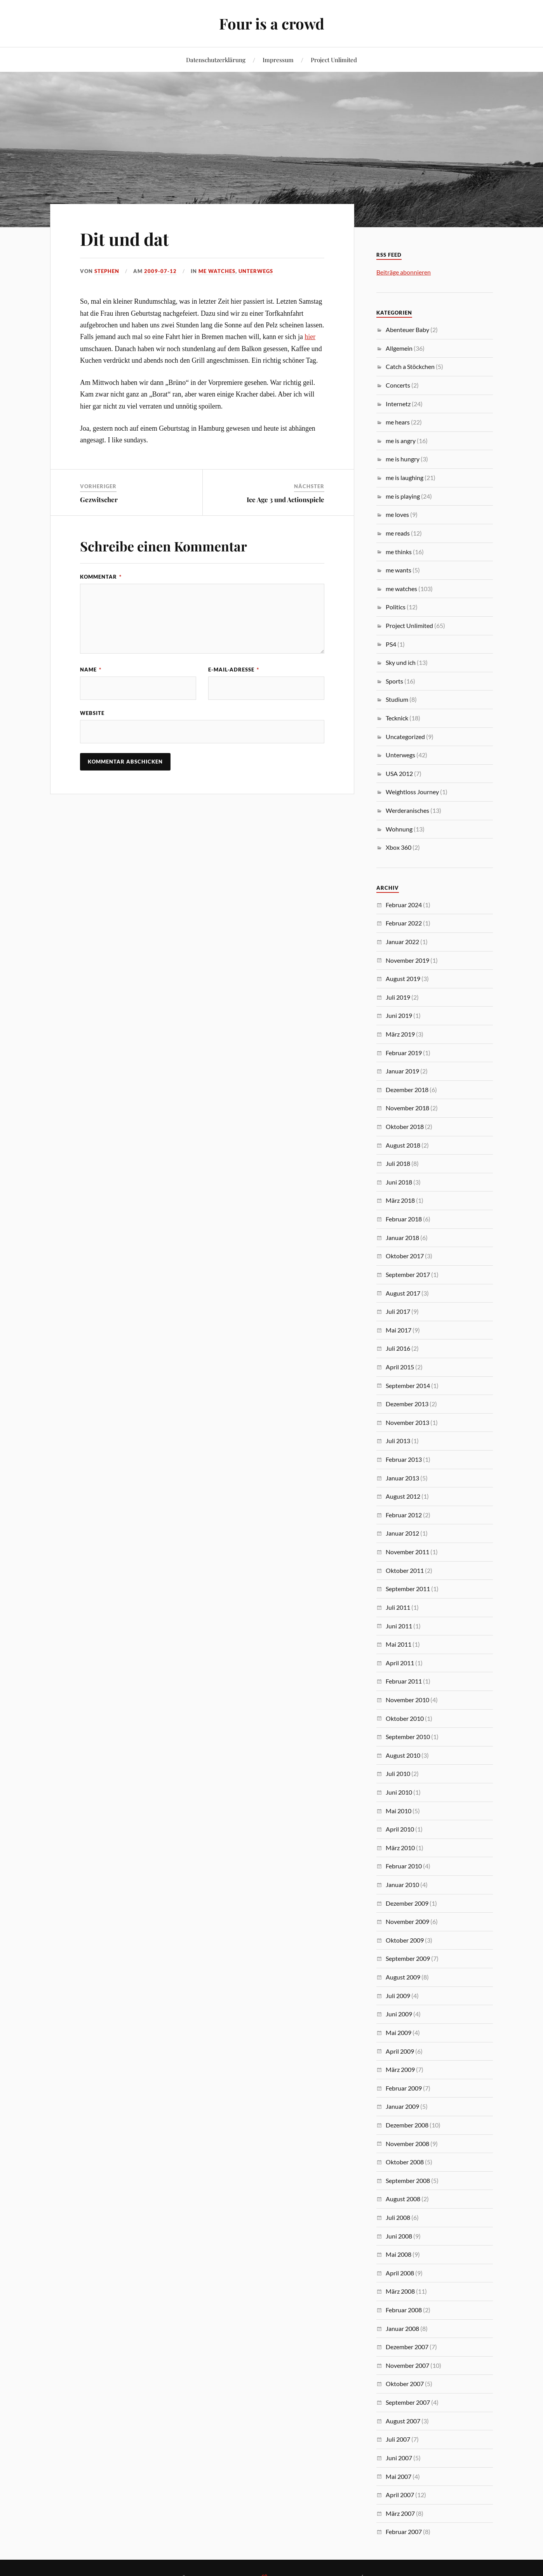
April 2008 (400, 2273)
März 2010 (400, 1847)
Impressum (278, 60)
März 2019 (400, 1034)
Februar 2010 (404, 1866)
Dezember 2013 (407, 1403)
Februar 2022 (404, 923)
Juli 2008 (398, 2217)
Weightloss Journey (412, 791)
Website (92, 713)
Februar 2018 (404, 1219)
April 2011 (400, 1662)
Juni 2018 (399, 1182)
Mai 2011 (398, 1644)
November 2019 (407, 960)
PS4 (391, 644)
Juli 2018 (398, 1163)
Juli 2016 (398, 1348)
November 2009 (407, 1921)
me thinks (399, 551)
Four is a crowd (271, 23)
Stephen (106, 271)
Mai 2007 (398, 2476)
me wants (398, 570)
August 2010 (403, 1755)
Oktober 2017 (405, 1255)
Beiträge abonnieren (403, 272)
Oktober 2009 (405, 1940)
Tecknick (397, 718)
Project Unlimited (334, 60)
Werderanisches (407, 810)
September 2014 (408, 1385)
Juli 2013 (398, 1440)
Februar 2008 (404, 2309)
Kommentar (101, 577)
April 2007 (400, 2494)
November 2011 (407, 1551)
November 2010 (407, 1699)
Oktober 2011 (405, 1570)
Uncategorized (405, 736)
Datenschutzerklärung (215, 60)
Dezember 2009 (407, 1903)
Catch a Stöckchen (410, 366)
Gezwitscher (99, 499)
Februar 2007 (404, 2531)
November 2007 (407, 2365)
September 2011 (408, 1588)
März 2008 (400, 2291)
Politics (396, 607)
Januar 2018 (402, 1237)
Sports (394, 681)
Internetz (398, 403)
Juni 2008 (399, 2236)
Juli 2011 (398, 1607)
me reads (398, 533)
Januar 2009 (402, 2106)
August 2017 (403, 1293)
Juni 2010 (399, 1792)
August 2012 (403, 1496)
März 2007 (400, 2513)
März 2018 (400, 1200)
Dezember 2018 (407, 1089)
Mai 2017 (398, 1330)
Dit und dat (124, 238)
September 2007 (408, 2402)
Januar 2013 (402, 1478)
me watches (216, 271)
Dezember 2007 (407, 2346)
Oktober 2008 (405, 2162)
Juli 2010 (398, 1773)
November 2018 (407, 1107)
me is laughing (404, 477)
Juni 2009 (399, 2014)
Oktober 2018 (405, 1126)
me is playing (403, 496)
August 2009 (403, 1977)
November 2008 (407, 2143)
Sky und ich (401, 662)
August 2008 (403, 2198)
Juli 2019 (398, 997)
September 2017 (408, 1274)
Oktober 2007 (405, 2383)
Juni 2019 (399, 1015)
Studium (397, 699)
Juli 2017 (398, 1311)
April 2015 (400, 1367)
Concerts (398, 385)
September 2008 (408, 2180)
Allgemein (399, 348)
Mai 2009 (398, 2032)
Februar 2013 (404, 1459)
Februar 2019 (404, 1052)
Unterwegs (255, 271)
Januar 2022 (402, 941)
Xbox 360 (398, 847)
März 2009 (400, 2069)
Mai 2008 (398, 2254)
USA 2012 (399, 773)
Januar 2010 (402, 1884)
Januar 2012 (402, 1533)
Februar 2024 (404, 904)
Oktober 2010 (405, 1718)
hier (310, 337)
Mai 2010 (398, 1810)
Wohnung (399, 829)
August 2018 (403, 1145)
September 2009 (408, 1958)
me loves (397, 514)
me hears (398, 422)
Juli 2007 (398, 2439)
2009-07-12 (160, 271)
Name (90, 669)
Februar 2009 (404, 2088)
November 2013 (407, 1422)
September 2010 (408, 1736)
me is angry (401, 440)
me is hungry (402, 459)
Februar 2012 (404, 1514)
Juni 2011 (399, 1626)
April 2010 (400, 1829)
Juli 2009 (398, 1995)
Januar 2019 (402, 1071)
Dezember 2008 (407, 2125)
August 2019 (403, 978)
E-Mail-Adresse (233, 669)
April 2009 (400, 2051)
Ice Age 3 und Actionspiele (285, 499)
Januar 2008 (402, 2328)
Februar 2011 (404, 1681)
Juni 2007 (399, 2457)
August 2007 (403, 2421)
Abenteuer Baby (407, 329)
